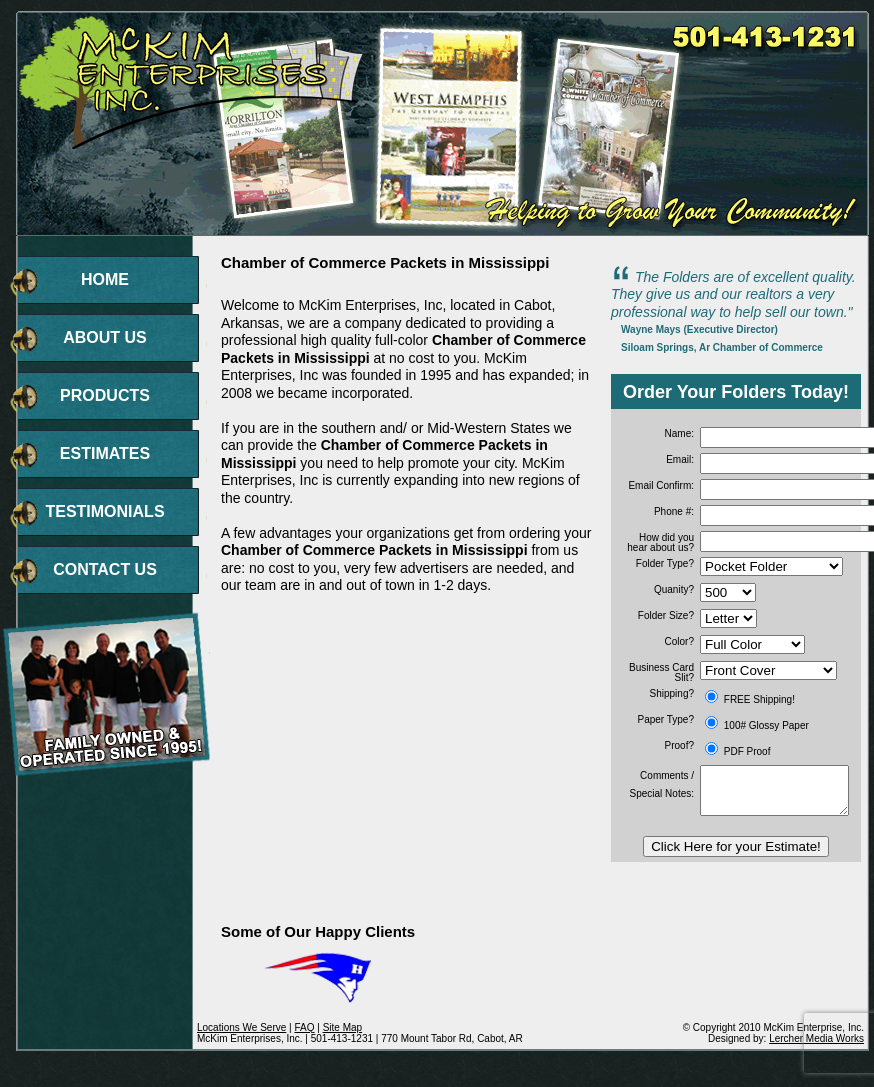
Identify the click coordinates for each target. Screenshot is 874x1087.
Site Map (342, 1027)
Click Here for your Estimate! (736, 846)
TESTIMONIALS (104, 511)
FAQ (304, 1027)
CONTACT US (105, 569)
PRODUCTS (105, 395)
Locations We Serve (241, 1027)
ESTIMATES (105, 453)
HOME (105, 279)
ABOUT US (105, 337)
